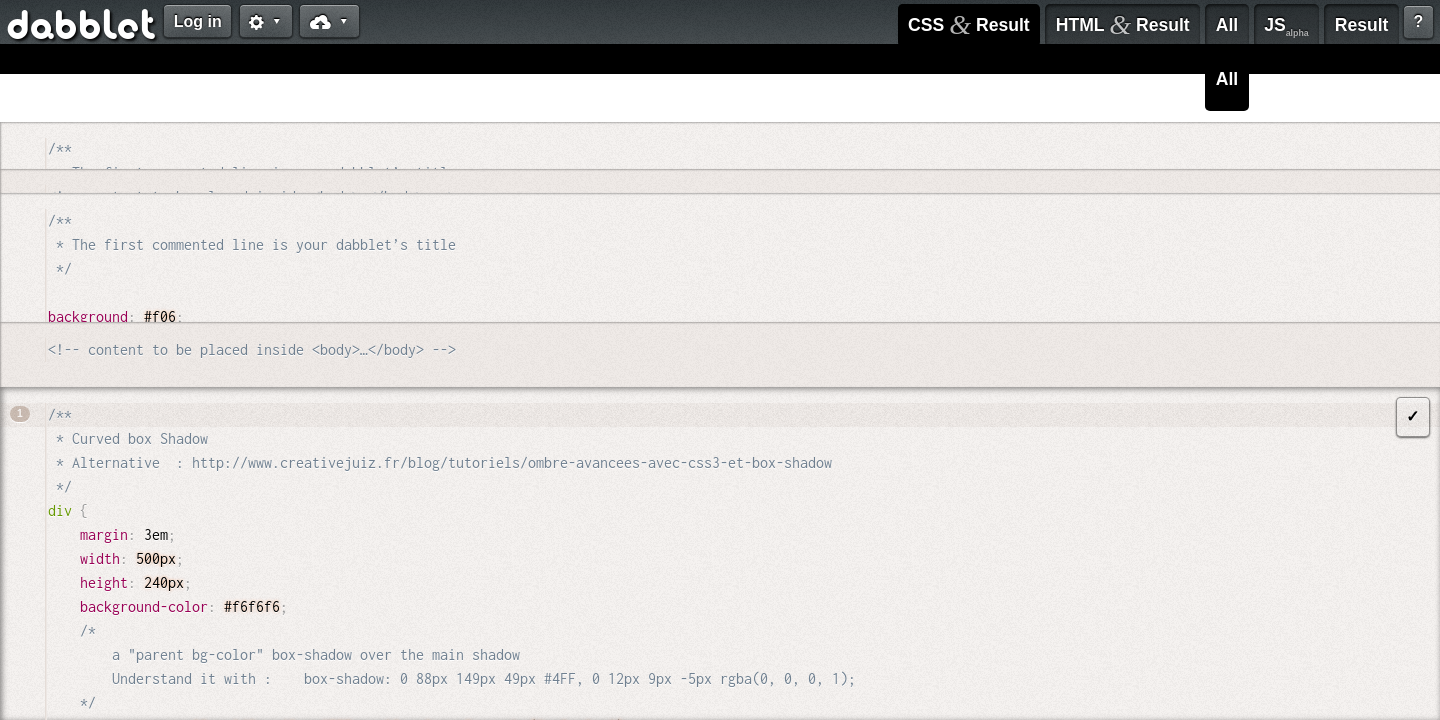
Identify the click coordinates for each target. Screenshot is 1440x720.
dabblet (82, 28)
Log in (198, 21)
